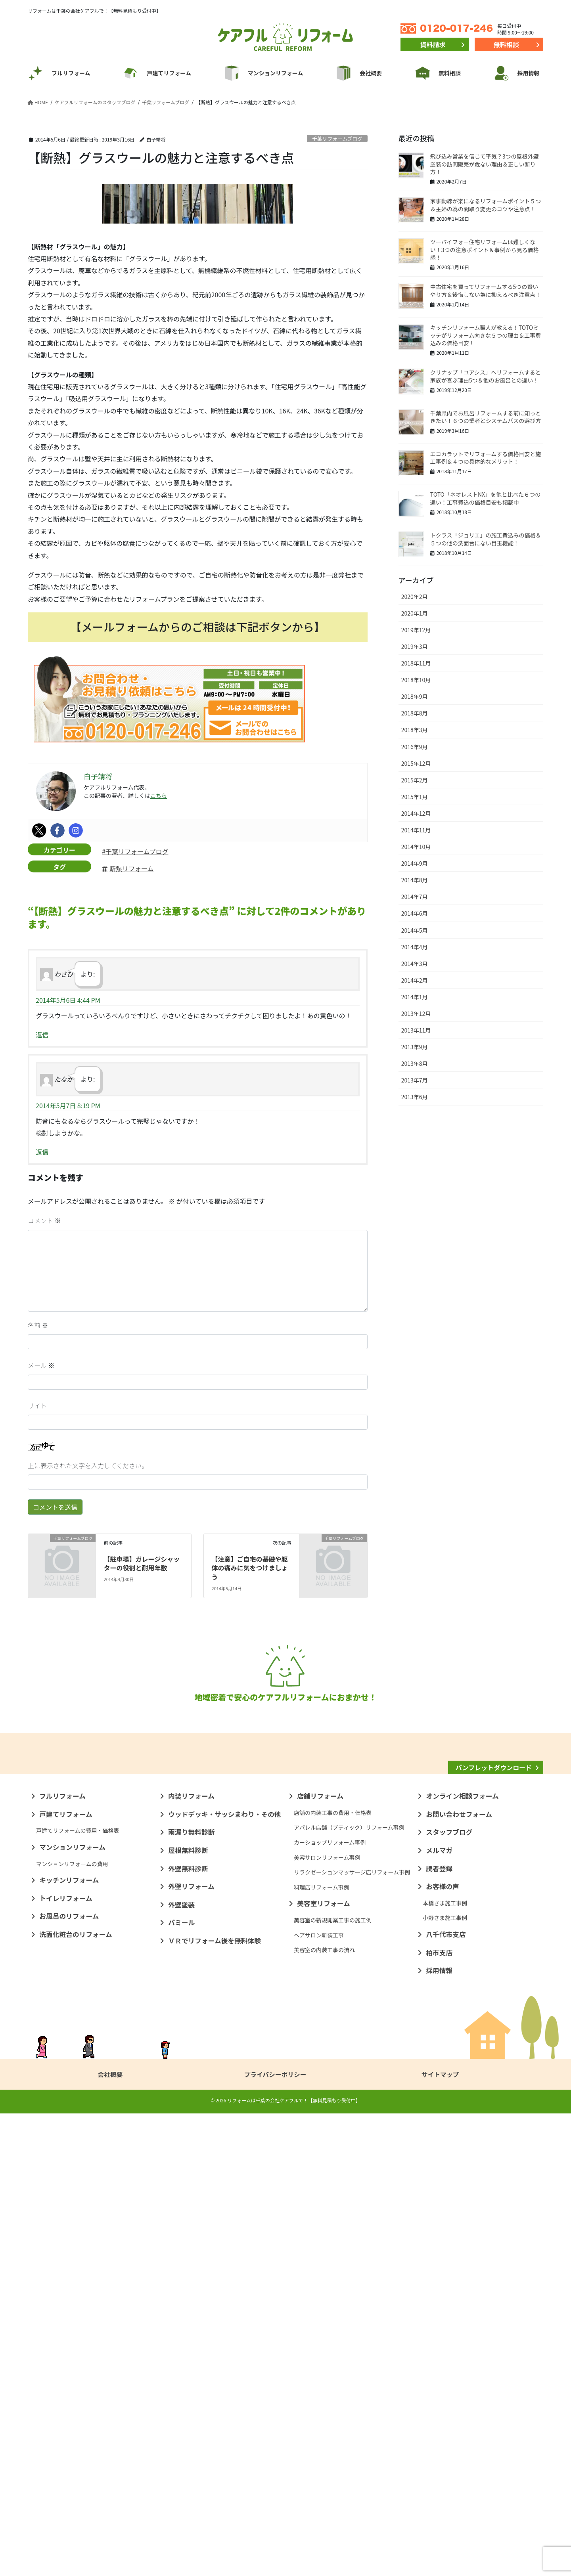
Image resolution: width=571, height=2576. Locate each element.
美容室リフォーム (323, 2366)
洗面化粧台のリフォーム (75, 2397)
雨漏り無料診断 (191, 2294)
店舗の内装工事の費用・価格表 (333, 2275)
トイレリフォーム (65, 2361)
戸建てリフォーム (65, 2276)
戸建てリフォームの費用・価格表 (77, 2293)
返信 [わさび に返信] (42, 1034)
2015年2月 (414, 780)
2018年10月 (416, 680)
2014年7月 (414, 897)
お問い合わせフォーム (459, 2276)
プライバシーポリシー (275, 2537)
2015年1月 (414, 797)
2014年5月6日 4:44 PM (68, 1000)
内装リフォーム (191, 2258)
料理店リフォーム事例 (321, 2349)
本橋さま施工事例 (445, 2365)
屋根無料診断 (188, 2313)
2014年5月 (414, 930)
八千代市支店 (446, 2397)
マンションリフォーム (72, 2309)
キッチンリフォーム (69, 2342)
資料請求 (432, 44)
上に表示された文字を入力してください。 (88, 1465)
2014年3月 (414, 964)
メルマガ (439, 2313)
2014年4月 (414, 947)
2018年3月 (414, 730)
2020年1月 (414, 613)
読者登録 (439, 2331)
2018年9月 (414, 696)
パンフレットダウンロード (494, 2179)
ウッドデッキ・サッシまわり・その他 (224, 2276)
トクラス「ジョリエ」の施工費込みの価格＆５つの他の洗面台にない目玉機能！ (485, 539)
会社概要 (110, 2537)
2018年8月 (414, 713)
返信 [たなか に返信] (42, 1152)
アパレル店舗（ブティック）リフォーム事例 (349, 2290)
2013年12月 (416, 1013)
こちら (158, 795)
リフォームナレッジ (493, 2200)
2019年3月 (414, 646)
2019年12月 (416, 630)
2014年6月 (414, 913)
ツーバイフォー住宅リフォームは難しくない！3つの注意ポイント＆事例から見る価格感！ (484, 249)
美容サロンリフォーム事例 (327, 2320)
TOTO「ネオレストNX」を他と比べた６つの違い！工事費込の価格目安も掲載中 (485, 498)
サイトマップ (440, 2537)
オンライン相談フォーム (462, 2258)
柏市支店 (439, 2415)
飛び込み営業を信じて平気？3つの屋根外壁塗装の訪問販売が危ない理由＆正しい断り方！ (484, 164)
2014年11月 (416, 830)
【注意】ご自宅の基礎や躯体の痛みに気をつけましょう (250, 1568)
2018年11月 (416, 663)
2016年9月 (414, 747)
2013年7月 (414, 1080)
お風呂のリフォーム (69, 2379)
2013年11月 (416, 1030)
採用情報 (439, 2433)
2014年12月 (416, 813)
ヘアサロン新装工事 (319, 2397)
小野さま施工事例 (445, 2381)
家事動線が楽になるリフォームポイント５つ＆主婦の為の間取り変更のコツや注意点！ (485, 205)
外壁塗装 (181, 2367)
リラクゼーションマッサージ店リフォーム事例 (352, 2335)
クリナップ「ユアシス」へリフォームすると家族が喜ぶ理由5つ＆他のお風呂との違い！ (485, 376)
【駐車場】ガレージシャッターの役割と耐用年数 (142, 1563)
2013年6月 (414, 1097)
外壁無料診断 (188, 2331)
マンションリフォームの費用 (72, 2326)
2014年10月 (416, 847)
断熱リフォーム (131, 868)
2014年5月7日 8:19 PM (68, 1105)
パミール (181, 2385)
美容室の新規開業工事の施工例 (333, 2383)
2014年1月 (414, 997)
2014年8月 (414, 880)
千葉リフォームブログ (337, 138)
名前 (38, 1325)
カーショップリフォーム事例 (330, 2305)
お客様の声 (442, 2349)
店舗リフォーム (320, 2258)
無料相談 (506, 44)
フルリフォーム (62, 2258)
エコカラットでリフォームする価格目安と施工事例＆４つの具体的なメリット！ (485, 458)
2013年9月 (414, 1047)
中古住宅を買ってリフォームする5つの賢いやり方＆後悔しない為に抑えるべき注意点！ (485, 290)
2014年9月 (414, 863)
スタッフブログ (449, 2294)
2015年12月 (416, 763)
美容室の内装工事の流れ (324, 2412)
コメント (44, 1220)
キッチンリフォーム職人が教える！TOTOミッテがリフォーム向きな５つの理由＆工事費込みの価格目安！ (485, 335)
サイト (37, 1405)
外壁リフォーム (191, 2349)
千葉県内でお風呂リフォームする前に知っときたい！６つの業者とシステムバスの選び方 (485, 417)
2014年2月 (414, 980)
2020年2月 (414, 596)
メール (41, 1365)
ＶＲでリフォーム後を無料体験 (214, 2403)
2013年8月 (414, 1063)
